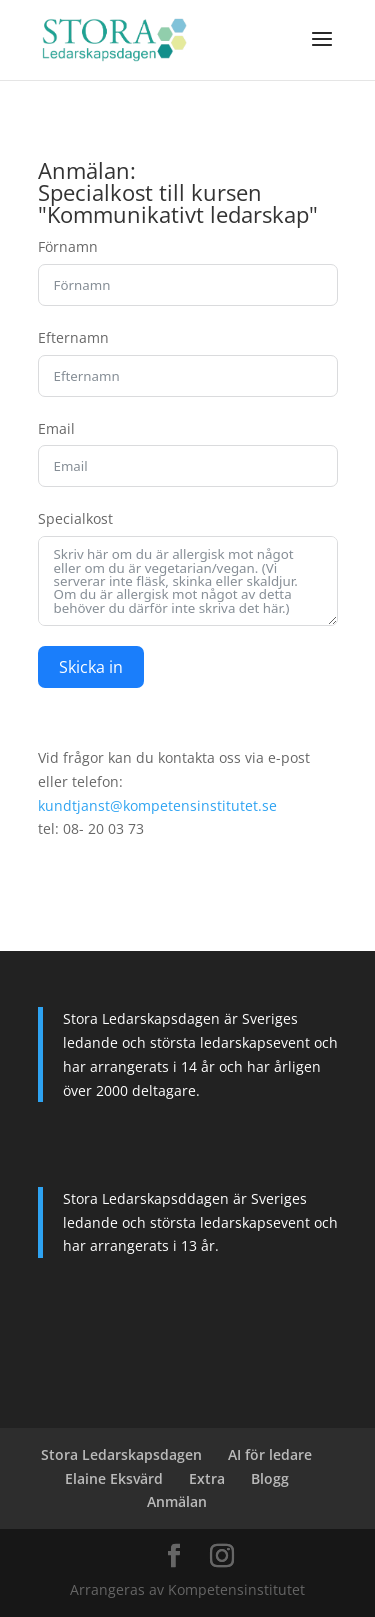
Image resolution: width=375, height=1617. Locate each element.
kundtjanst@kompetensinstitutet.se (157, 805)
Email (56, 428)
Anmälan (177, 1501)
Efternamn (73, 337)
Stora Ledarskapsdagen (121, 1454)
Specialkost (75, 518)
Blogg (270, 1478)
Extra (207, 1478)
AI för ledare (270, 1454)
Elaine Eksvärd (114, 1478)
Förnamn (68, 246)
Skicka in (91, 667)
